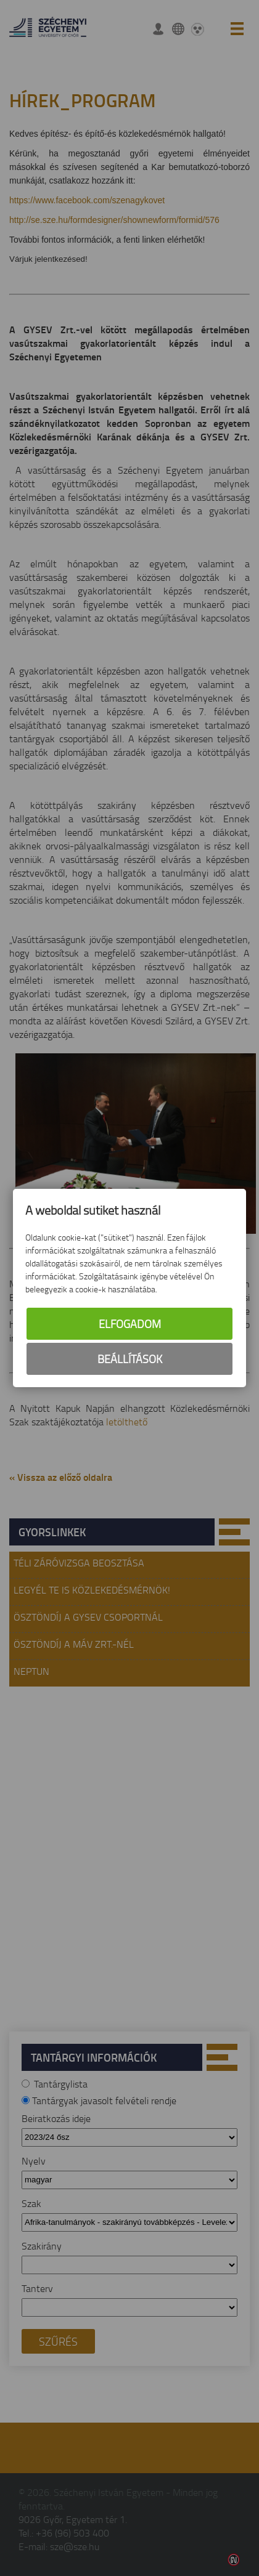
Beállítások (129, 1358)
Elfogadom (130, 1323)
